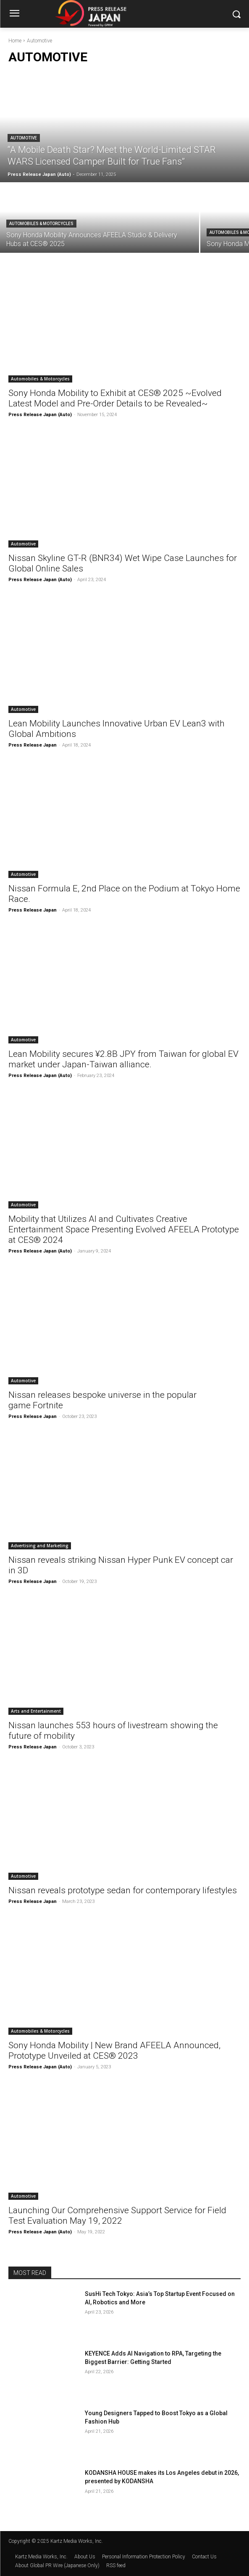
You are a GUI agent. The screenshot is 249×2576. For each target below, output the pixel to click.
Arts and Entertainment (36, 1711)
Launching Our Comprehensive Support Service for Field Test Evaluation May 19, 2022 (117, 2215)
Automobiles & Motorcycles (41, 223)
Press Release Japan (32, 745)
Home (14, 41)
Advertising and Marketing (39, 1546)
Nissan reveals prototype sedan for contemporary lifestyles (122, 1890)
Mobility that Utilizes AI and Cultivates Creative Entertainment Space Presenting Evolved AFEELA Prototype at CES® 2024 (123, 1229)
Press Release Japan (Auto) (40, 414)
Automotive (23, 138)
